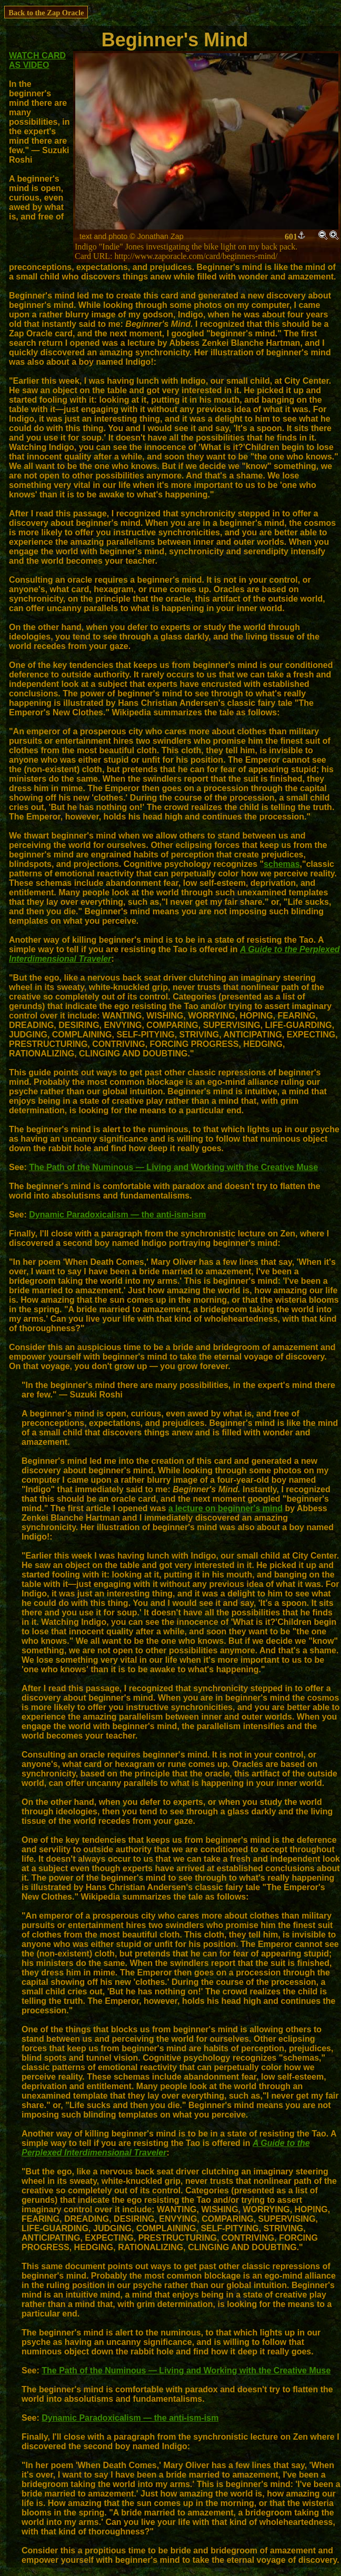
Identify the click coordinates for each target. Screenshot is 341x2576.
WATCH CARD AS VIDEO (37, 60)
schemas (282, 864)
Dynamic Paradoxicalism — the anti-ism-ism (117, 1214)
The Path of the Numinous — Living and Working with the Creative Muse (173, 1167)
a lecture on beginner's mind (225, 1508)
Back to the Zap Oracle (46, 12)
